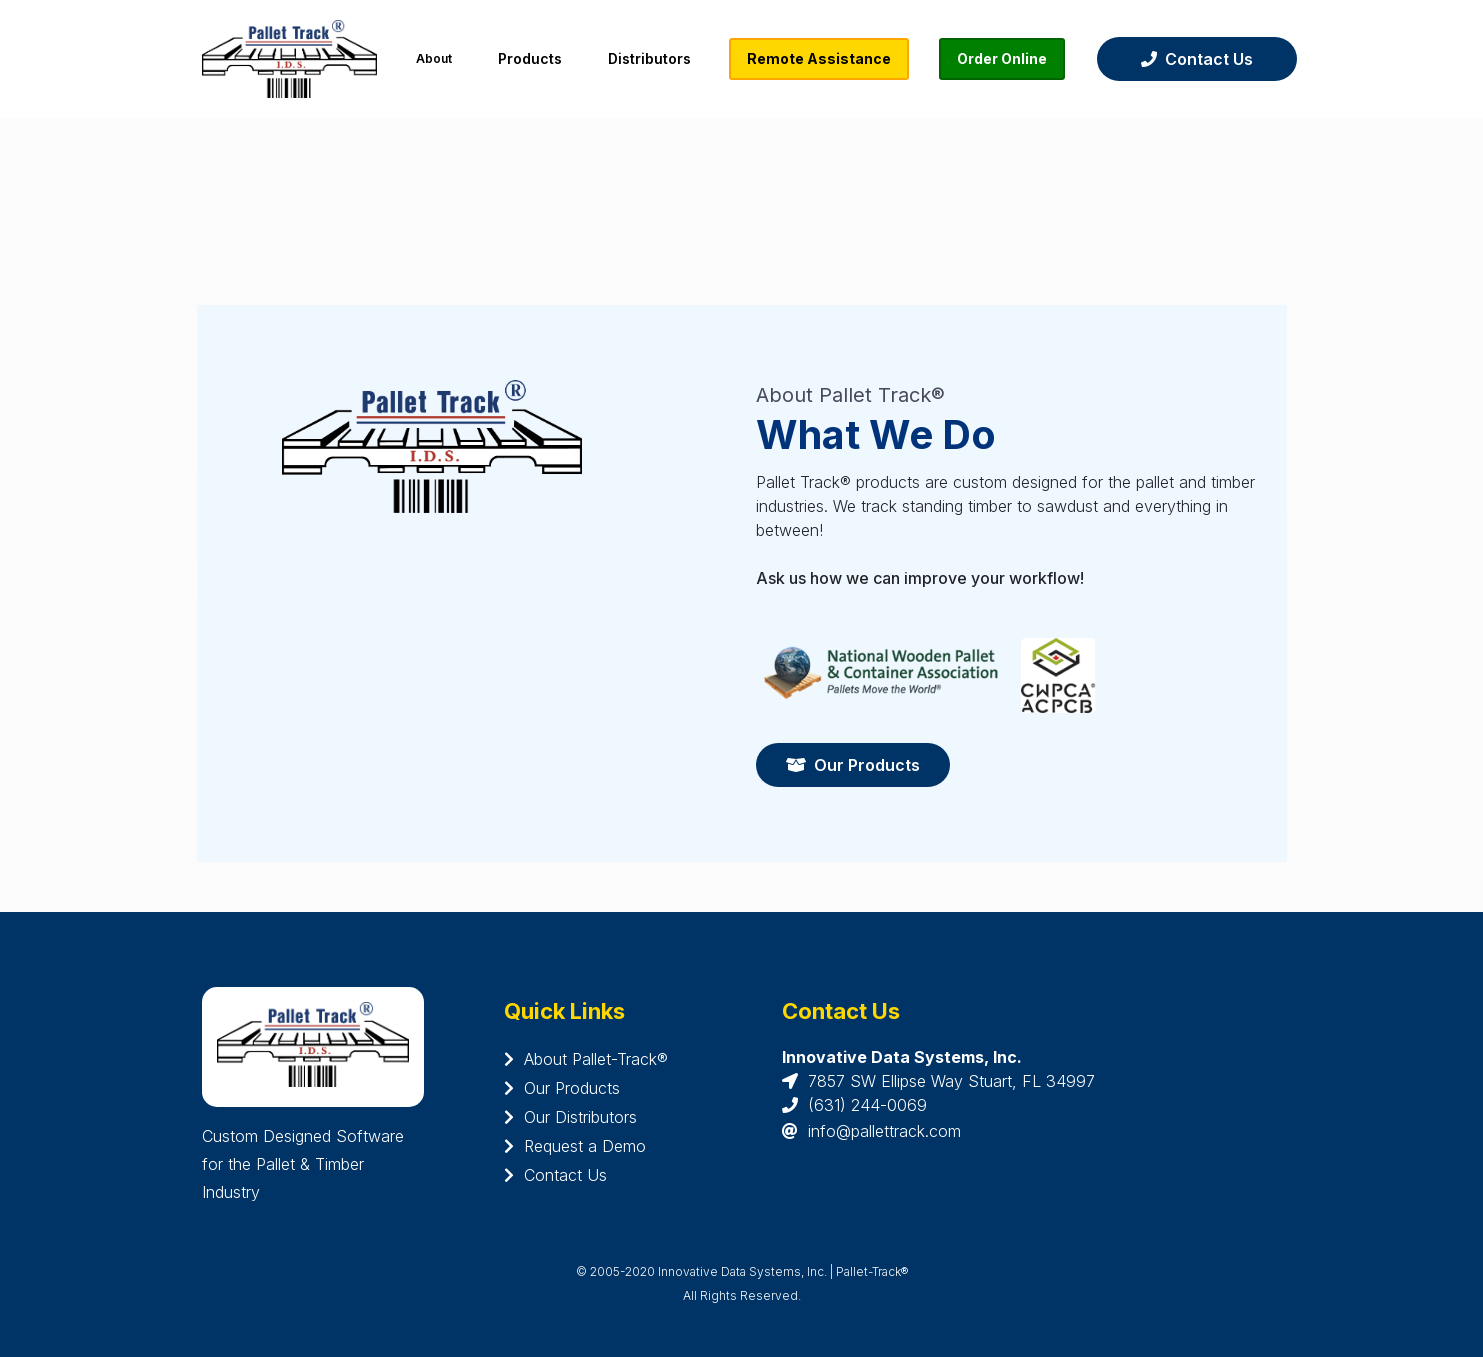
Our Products (853, 765)
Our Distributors (570, 1117)
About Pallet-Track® (586, 1059)
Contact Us (1197, 59)
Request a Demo (575, 1146)
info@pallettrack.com (884, 1131)
